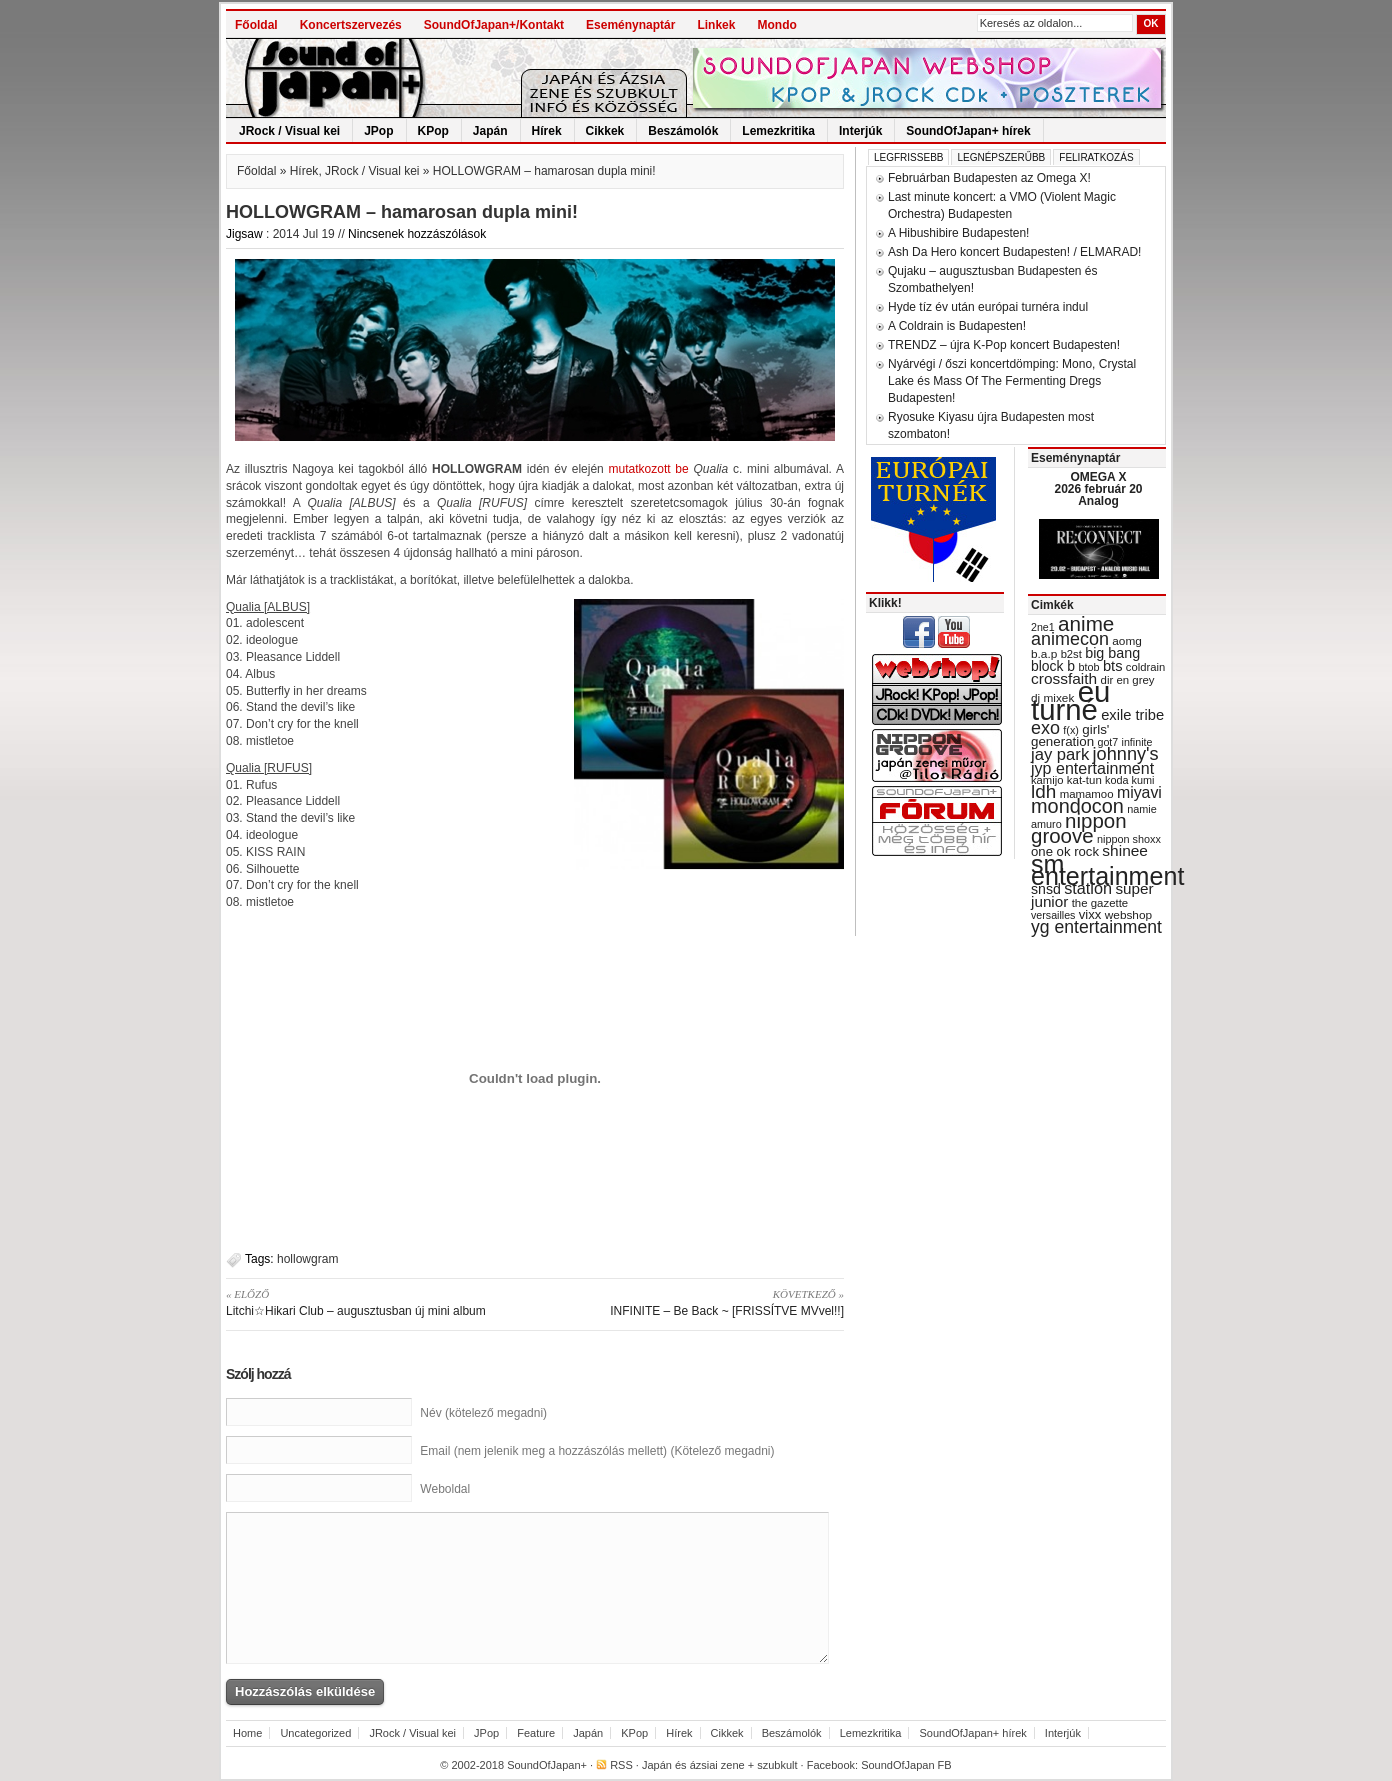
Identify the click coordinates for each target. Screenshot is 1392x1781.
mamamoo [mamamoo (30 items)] (1087, 794)
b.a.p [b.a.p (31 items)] (1044, 654)
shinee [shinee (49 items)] (1125, 850)
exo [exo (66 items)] (1045, 728)
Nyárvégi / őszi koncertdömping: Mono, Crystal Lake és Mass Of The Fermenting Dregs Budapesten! (1012, 381)
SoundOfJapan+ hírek (968, 131)
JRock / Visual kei (289, 131)
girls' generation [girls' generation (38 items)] (1070, 735)
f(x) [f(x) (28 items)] (1071, 730)
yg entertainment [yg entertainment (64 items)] (1096, 927)
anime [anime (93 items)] (1086, 623)
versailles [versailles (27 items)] (1053, 915)
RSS (621, 1765)
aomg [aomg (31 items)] (1127, 641)
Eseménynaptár (630, 25)
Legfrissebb (908, 157)
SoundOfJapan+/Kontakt (494, 25)
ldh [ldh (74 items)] (1043, 791)
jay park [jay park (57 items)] (1060, 754)
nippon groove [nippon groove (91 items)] (1079, 828)
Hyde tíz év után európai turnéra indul (988, 307)
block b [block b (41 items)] (1053, 666)
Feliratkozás (1096, 157)
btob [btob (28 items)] (1088, 667)
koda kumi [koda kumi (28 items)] (1129, 780)
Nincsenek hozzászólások (417, 234)
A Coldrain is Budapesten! (957, 326)
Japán (490, 131)
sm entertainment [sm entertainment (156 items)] (1107, 870)
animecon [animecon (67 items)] (1070, 639)
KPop (433, 131)
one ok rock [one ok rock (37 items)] (1065, 851)
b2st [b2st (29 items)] (1071, 654)
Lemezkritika (778, 131)
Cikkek (605, 131)
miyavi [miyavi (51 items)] (1139, 792)
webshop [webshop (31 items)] (1128, 915)
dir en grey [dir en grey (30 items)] (1128, 680)
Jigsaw (244, 234)
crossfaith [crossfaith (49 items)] (1064, 678)
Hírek (547, 131)
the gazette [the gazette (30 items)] (1100, 903)
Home (247, 1733)
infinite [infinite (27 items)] (1137, 742)
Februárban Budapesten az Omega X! (989, 178)
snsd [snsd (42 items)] (1046, 889)
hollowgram (307, 1259)
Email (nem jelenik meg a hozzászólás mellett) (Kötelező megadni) (597, 1451)
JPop (378, 131)
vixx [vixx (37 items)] (1090, 914)
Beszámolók (683, 131)
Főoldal (256, 25)
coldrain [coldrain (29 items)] (1145, 667)
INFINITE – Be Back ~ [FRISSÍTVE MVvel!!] (696, 1302)
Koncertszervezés (351, 25)
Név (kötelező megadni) (483, 1413)
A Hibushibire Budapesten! (958, 233)
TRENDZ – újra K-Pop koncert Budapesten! (1004, 345)
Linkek (716, 25)
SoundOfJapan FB (906, 1765)
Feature (536, 1733)
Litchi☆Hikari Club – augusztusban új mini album (373, 1302)
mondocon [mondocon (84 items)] (1077, 806)
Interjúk (860, 131)
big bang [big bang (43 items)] (1112, 653)
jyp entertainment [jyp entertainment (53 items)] (1092, 768)
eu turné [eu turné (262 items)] (1070, 700)
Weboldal (445, 1489)
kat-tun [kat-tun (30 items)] (1084, 780)
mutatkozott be (649, 469)
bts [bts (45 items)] (1113, 666)
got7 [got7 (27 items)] (1107, 742)
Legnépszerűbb (1001, 157)
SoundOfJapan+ (547, 1765)
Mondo (776, 25)
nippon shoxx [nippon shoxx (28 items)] (1129, 839)
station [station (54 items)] (1088, 888)
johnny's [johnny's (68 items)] (1126, 754)
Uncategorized (315, 1733)
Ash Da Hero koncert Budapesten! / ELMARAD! (1014, 252)
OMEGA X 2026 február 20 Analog (1098, 489)
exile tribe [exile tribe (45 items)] (1132, 715)
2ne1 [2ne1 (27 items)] (1043, 627)
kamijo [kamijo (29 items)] (1047, 780)
